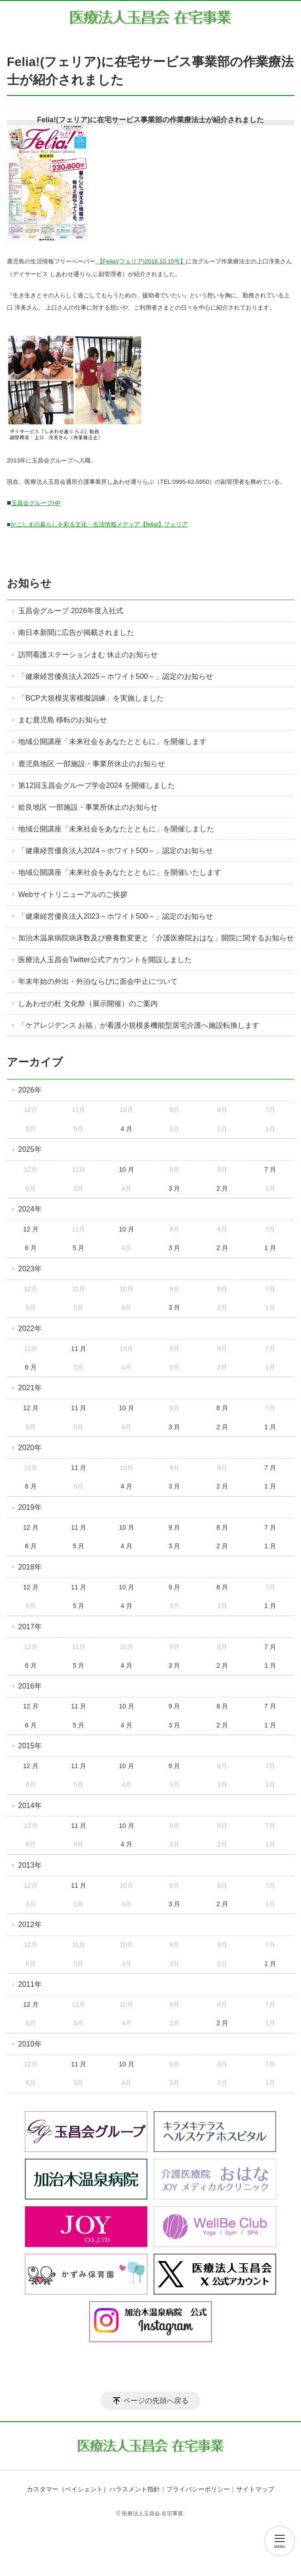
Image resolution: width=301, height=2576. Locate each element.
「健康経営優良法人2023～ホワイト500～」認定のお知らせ (115, 916)
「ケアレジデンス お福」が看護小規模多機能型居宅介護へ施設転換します (138, 1025)
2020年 (30, 1447)
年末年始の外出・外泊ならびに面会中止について (98, 981)
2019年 (30, 1507)
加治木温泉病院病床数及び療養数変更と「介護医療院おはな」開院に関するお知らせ (156, 938)
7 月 (270, 1169)
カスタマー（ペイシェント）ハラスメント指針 (93, 2489)
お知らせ (29, 583)
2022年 (30, 1328)
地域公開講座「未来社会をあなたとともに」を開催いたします (119, 872)
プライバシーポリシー (198, 2489)
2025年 (30, 1149)
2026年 (30, 1090)
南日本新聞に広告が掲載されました (76, 632)
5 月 (79, 1247)
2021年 (30, 1388)
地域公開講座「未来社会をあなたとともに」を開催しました (116, 829)
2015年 (30, 1746)
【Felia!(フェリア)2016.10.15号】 (140, 261)
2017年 (30, 1627)
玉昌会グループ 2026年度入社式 (70, 611)
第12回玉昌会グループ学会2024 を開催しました (96, 785)
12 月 (30, 1229)
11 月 (78, 1348)
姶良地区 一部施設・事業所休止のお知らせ (88, 807)
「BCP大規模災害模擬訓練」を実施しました (91, 698)
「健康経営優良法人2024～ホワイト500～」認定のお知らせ (115, 850)
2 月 (222, 1188)
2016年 (30, 1686)
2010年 (30, 2044)
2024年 (30, 1209)
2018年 (30, 1567)
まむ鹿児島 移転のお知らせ (62, 720)
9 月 (174, 1527)
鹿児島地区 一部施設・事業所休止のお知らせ (91, 764)
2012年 (30, 1924)
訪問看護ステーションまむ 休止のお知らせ (88, 654)
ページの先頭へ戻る (156, 2400)
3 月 (174, 1188)
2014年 (30, 1805)
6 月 (31, 1247)
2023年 (30, 1269)
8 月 (222, 1408)
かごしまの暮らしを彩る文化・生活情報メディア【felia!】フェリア (99, 524)
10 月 (126, 1169)
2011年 (30, 1984)
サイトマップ (255, 2489)
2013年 (30, 1865)
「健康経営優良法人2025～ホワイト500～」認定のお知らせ (115, 676)
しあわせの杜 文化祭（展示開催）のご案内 (88, 1003)
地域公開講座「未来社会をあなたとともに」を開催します (112, 741)
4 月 (126, 1128)
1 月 (270, 1247)
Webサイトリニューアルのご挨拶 (72, 894)
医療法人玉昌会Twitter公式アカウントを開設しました (105, 960)
